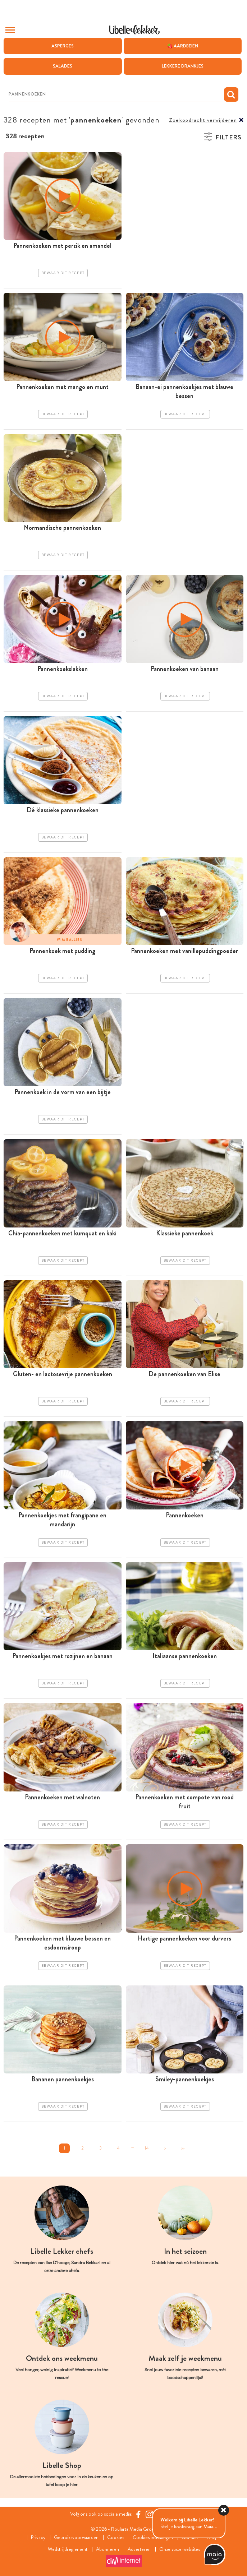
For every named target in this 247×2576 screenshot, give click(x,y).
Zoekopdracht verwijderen (203, 120)
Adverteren (139, 2549)
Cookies (115, 2537)
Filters (228, 137)
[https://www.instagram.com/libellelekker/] (149, 2514)
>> (182, 2148)
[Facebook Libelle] (138, 2514)
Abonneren (107, 2549)
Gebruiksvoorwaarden (76, 2537)
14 (147, 2148)
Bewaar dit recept (62, 273)
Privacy (38, 2537)
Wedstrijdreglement (67, 2549)
